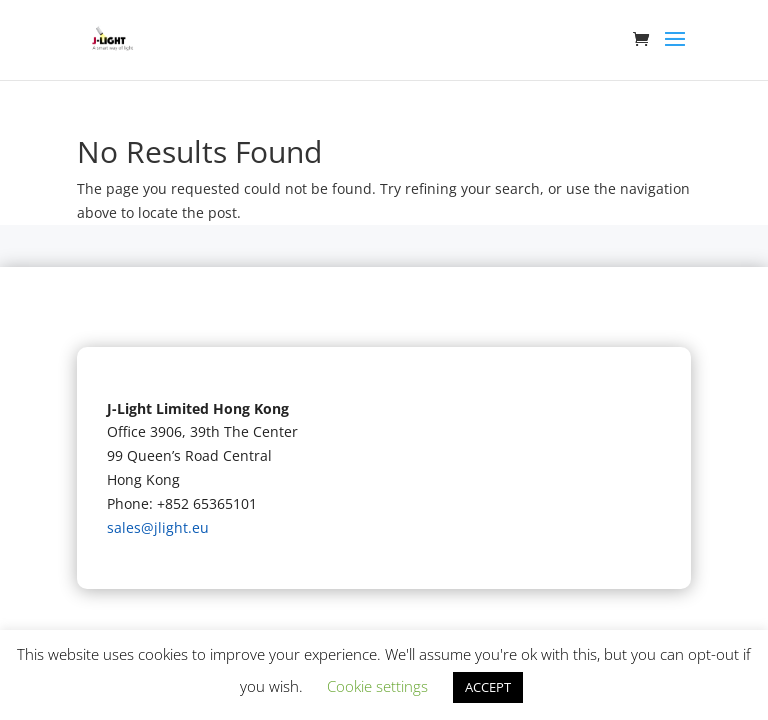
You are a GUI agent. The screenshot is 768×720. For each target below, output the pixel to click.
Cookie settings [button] (377, 686)
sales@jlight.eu (158, 527)
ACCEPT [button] (488, 687)
